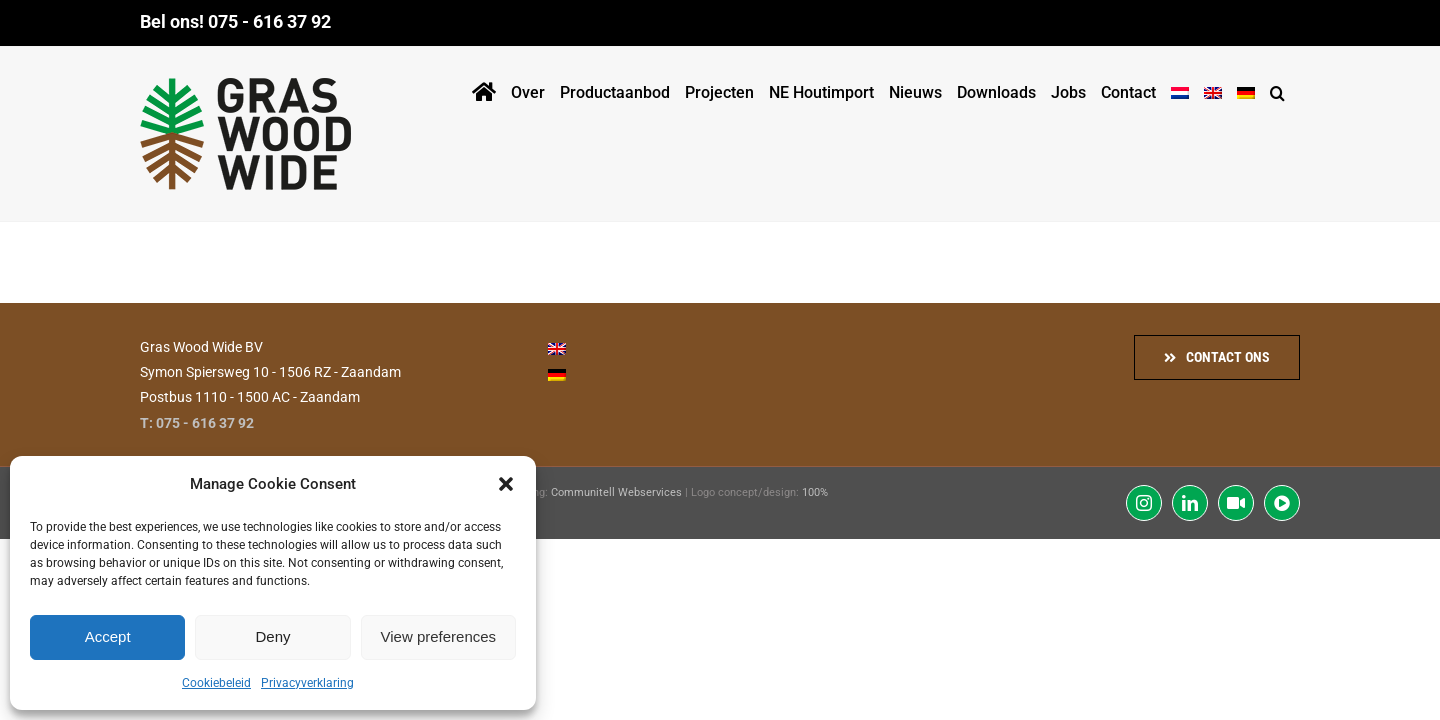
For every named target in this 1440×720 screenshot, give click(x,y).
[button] (506, 484)
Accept (108, 636)
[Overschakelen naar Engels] (1218, 89)
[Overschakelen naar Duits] (1256, 89)
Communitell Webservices (616, 492)
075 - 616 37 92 (269, 21)
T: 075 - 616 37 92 (197, 423)
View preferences (439, 636)
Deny (272, 636)
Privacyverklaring (307, 683)
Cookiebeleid (216, 683)
